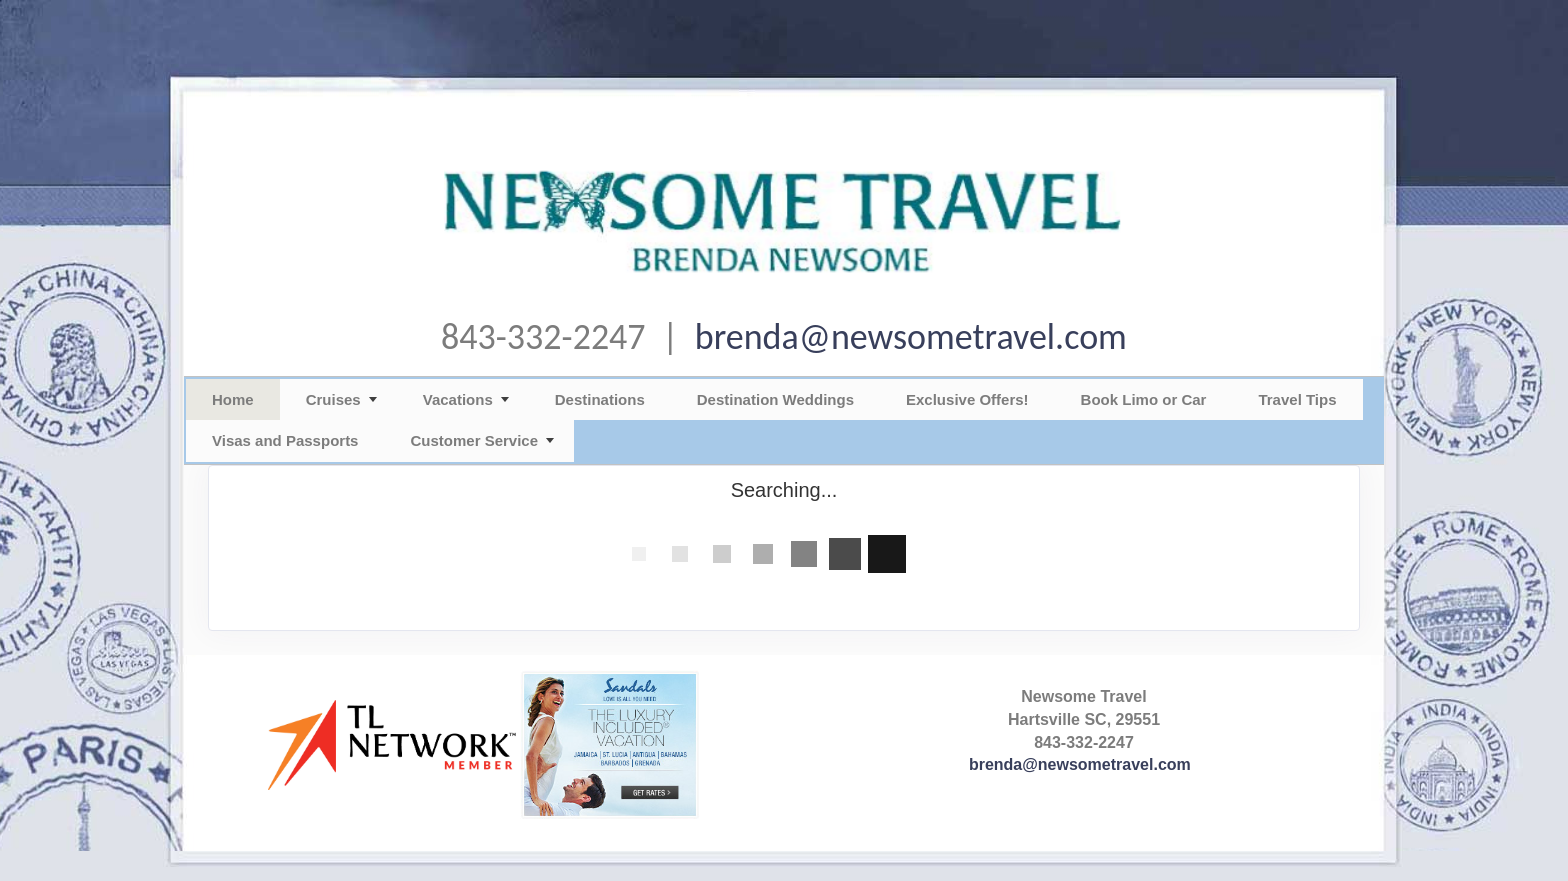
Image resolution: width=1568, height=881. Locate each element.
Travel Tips (1297, 399)
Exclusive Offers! (967, 399)
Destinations (600, 399)
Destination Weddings (775, 399)
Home (233, 399)
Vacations (458, 399)
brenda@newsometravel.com (911, 337)
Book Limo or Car (1144, 399)
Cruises (333, 399)
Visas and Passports (285, 440)
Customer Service (474, 440)
